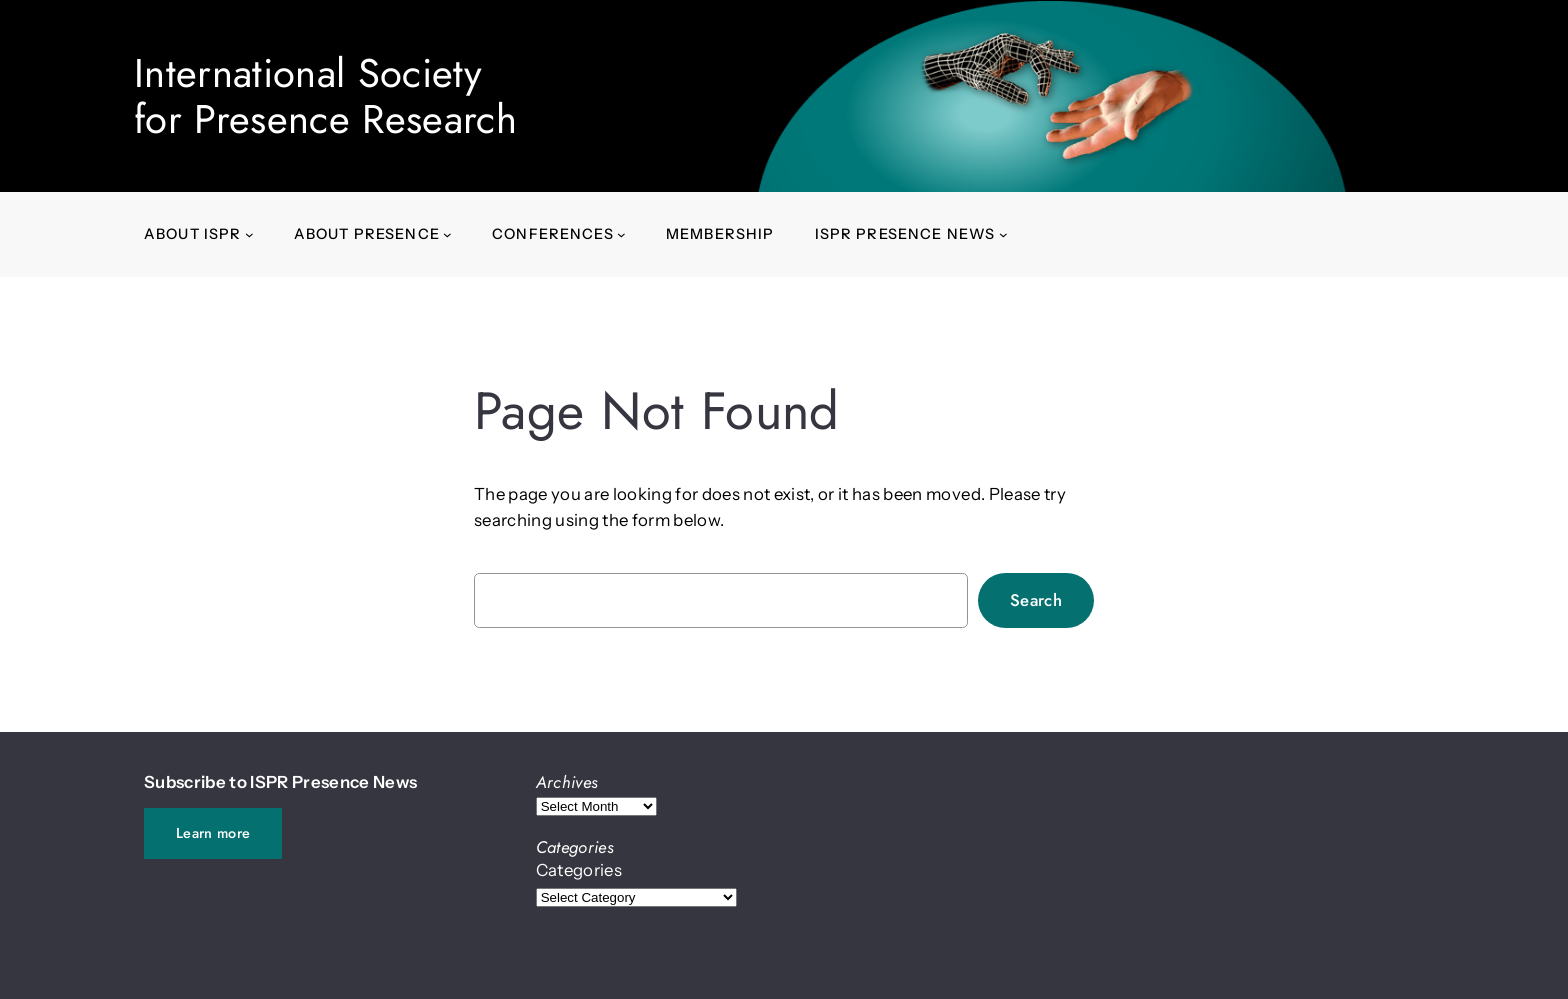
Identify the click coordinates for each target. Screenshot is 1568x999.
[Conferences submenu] (621, 234)
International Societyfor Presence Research (325, 96)
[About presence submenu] (447, 234)
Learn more (213, 833)
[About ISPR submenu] (249, 234)
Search (1036, 600)
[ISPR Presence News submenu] (1003, 234)
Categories (579, 870)
